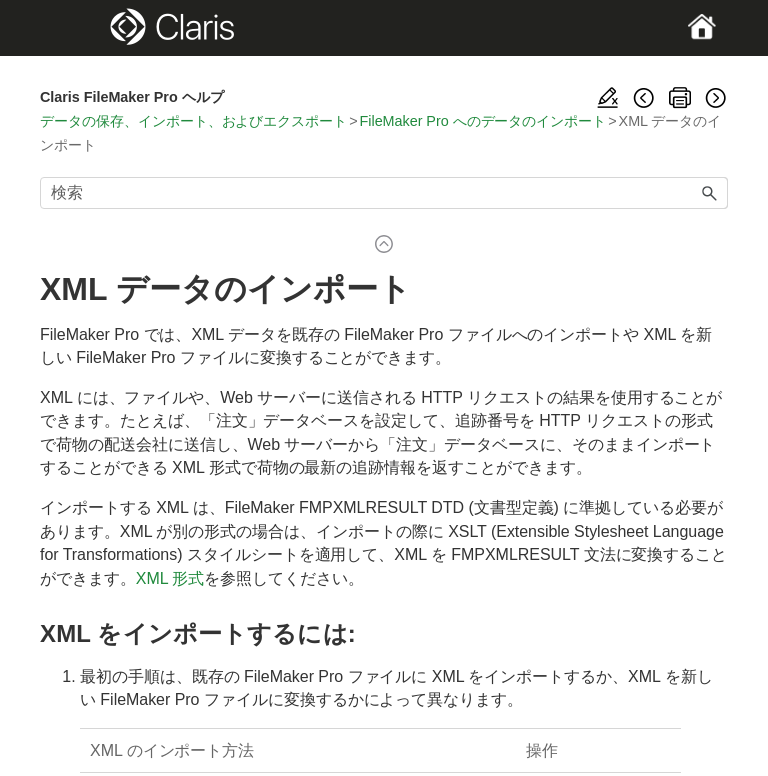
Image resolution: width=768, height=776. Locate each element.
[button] (710, 193)
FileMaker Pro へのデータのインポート (483, 121)
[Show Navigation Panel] (73, 28)
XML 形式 (170, 578)
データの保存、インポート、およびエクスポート (193, 121)
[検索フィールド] (384, 193)
